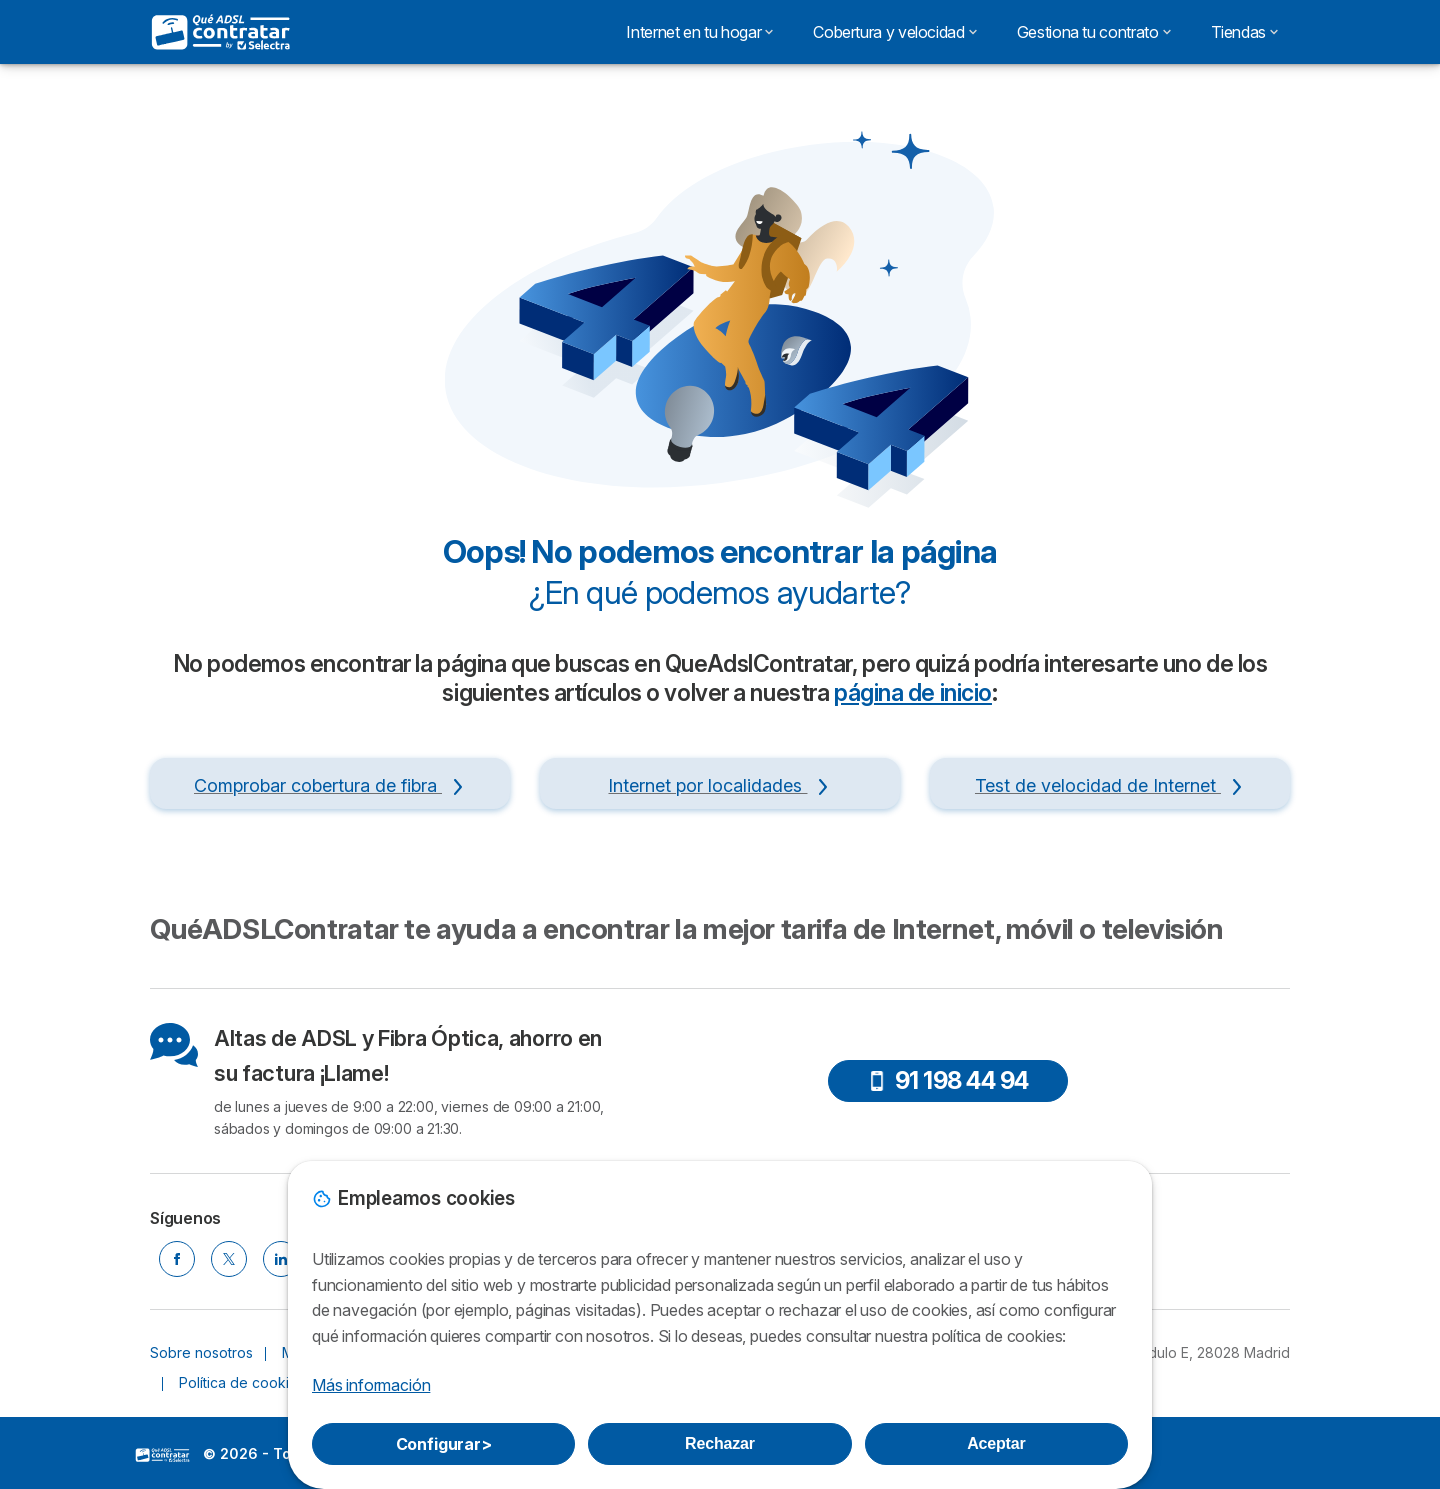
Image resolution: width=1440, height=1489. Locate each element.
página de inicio (913, 693)
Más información (371, 1385)
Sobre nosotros (201, 1352)
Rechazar (720, 1443)
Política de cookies (242, 1382)
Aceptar (996, 1443)
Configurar (444, 1444)
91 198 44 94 (948, 1080)
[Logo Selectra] (222, 32)
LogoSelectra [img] (163, 1455)
